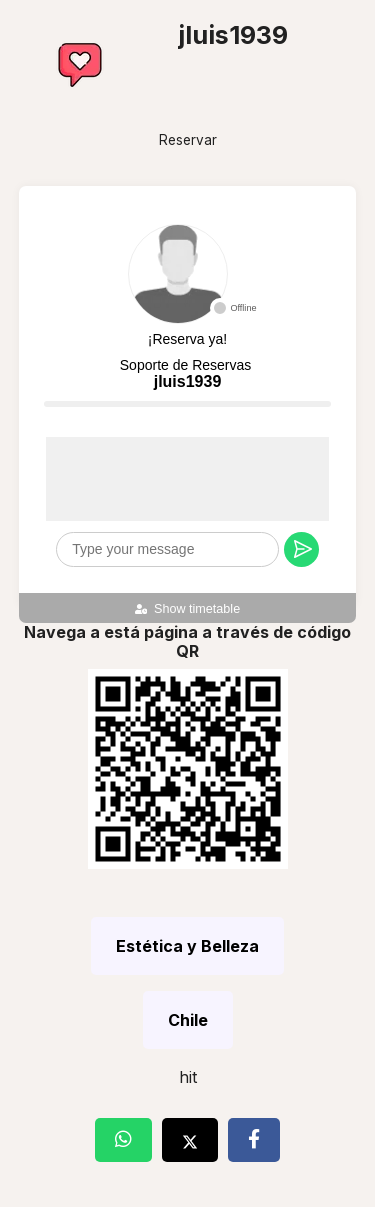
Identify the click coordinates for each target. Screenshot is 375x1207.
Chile (188, 1020)
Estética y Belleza (187, 946)
